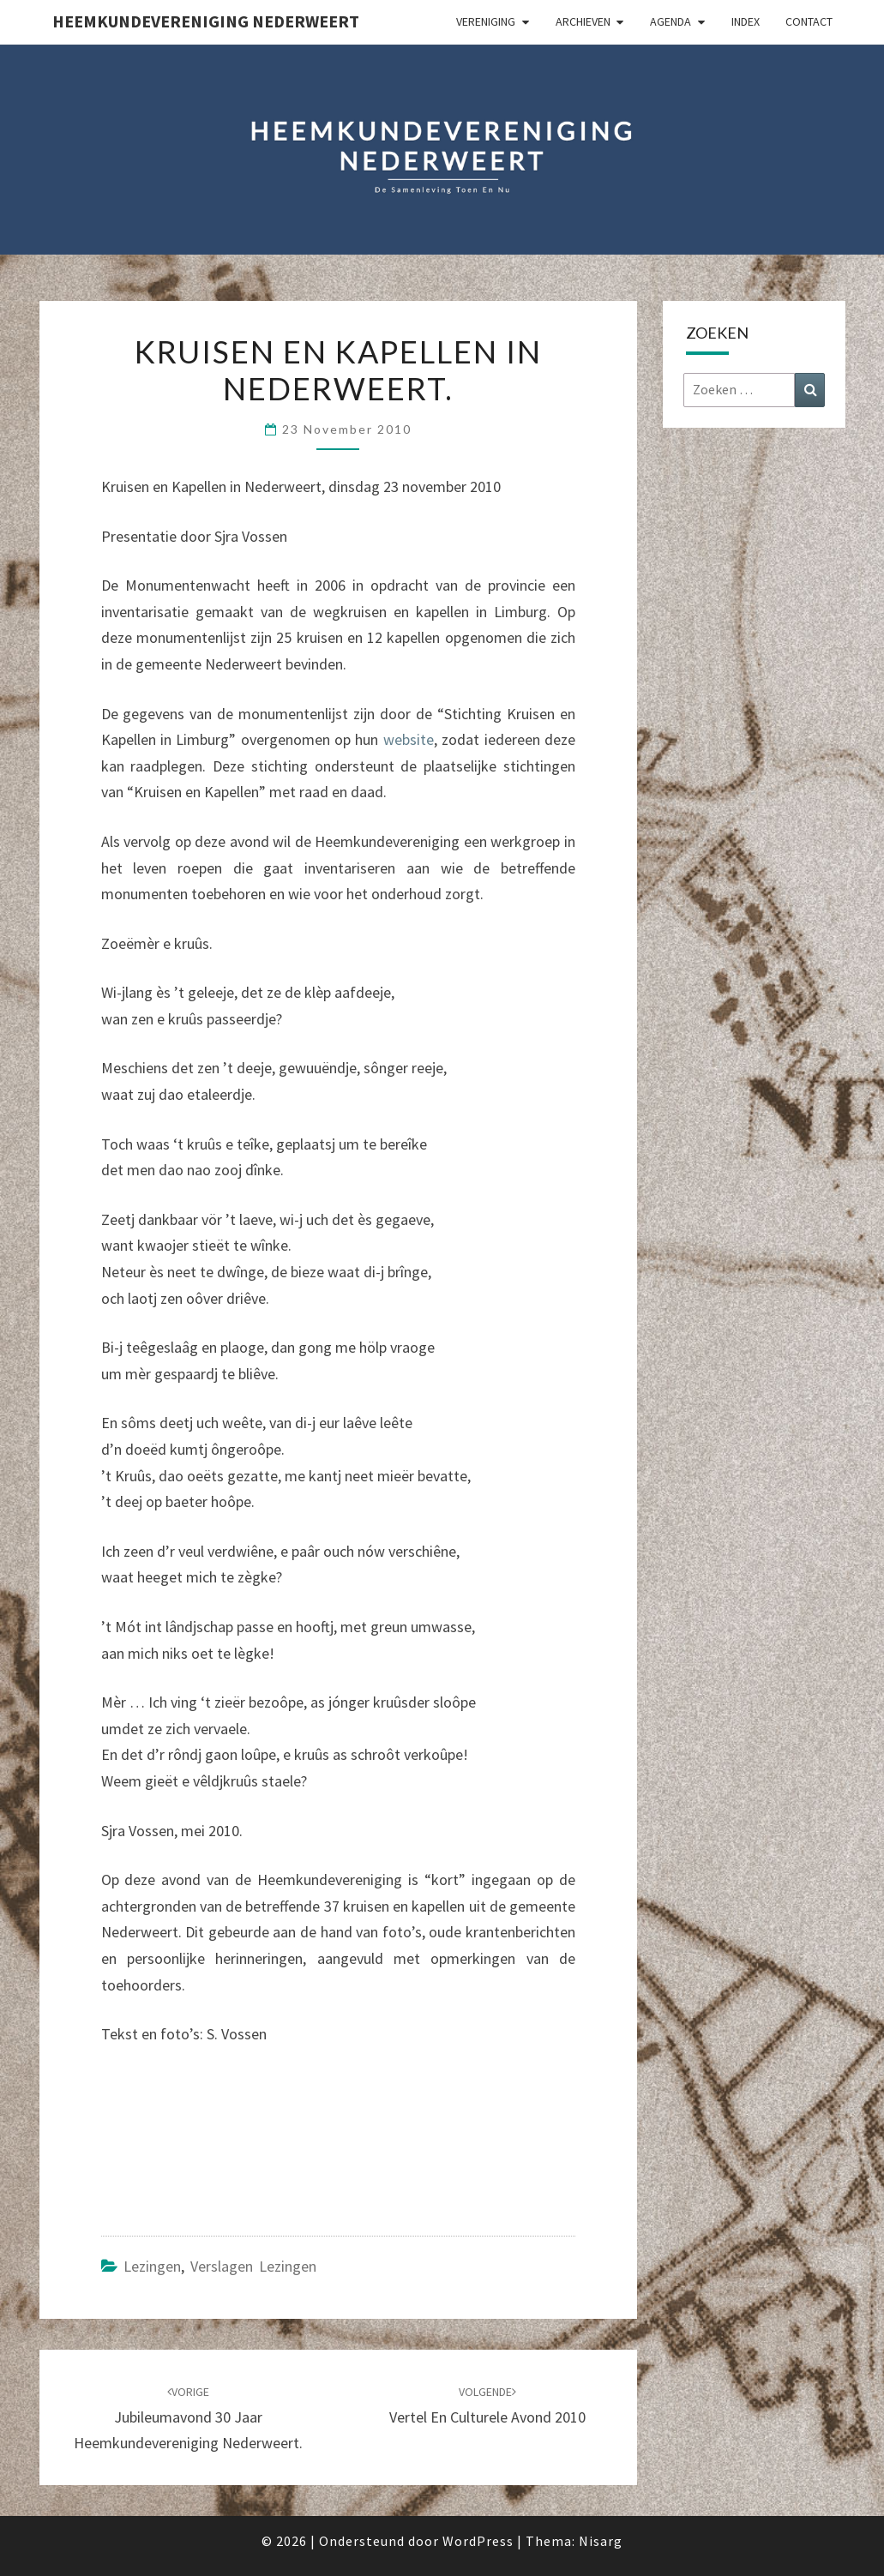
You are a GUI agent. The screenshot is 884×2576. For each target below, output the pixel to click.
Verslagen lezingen (253, 2266)
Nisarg (600, 2540)
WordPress (478, 2540)
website (408, 739)
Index (745, 21)
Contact (809, 21)
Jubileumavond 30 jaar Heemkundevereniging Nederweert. (188, 2418)
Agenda (670, 21)
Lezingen (152, 2266)
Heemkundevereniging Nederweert (205, 21)
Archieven (583, 21)
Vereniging (485, 21)
